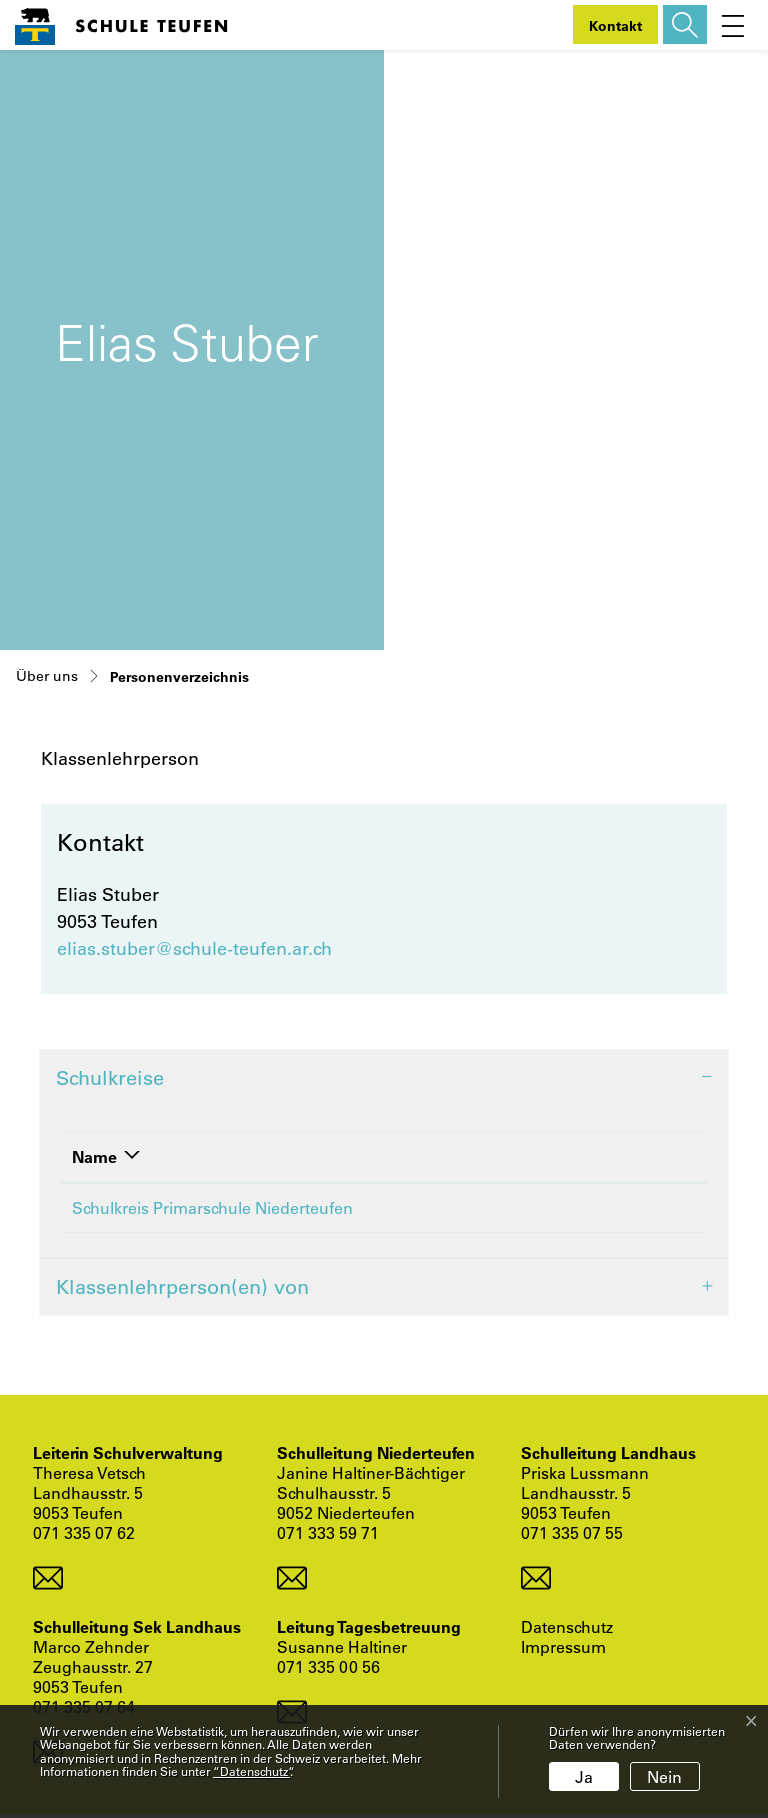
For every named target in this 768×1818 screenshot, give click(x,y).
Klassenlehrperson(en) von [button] (182, 1289)
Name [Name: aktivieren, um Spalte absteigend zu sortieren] (94, 1156)
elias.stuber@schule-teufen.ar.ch (194, 948)
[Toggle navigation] (732, 24)
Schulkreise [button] (110, 1077)
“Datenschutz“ (251, 1771)
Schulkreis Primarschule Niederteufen (212, 1207)
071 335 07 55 (572, 1535)
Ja (584, 1776)
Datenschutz (567, 1630)
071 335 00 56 (328, 1669)
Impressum (563, 1650)
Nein (664, 1776)
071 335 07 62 (84, 1535)
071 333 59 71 (328, 1535)
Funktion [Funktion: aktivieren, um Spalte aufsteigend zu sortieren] (585, 1156)
